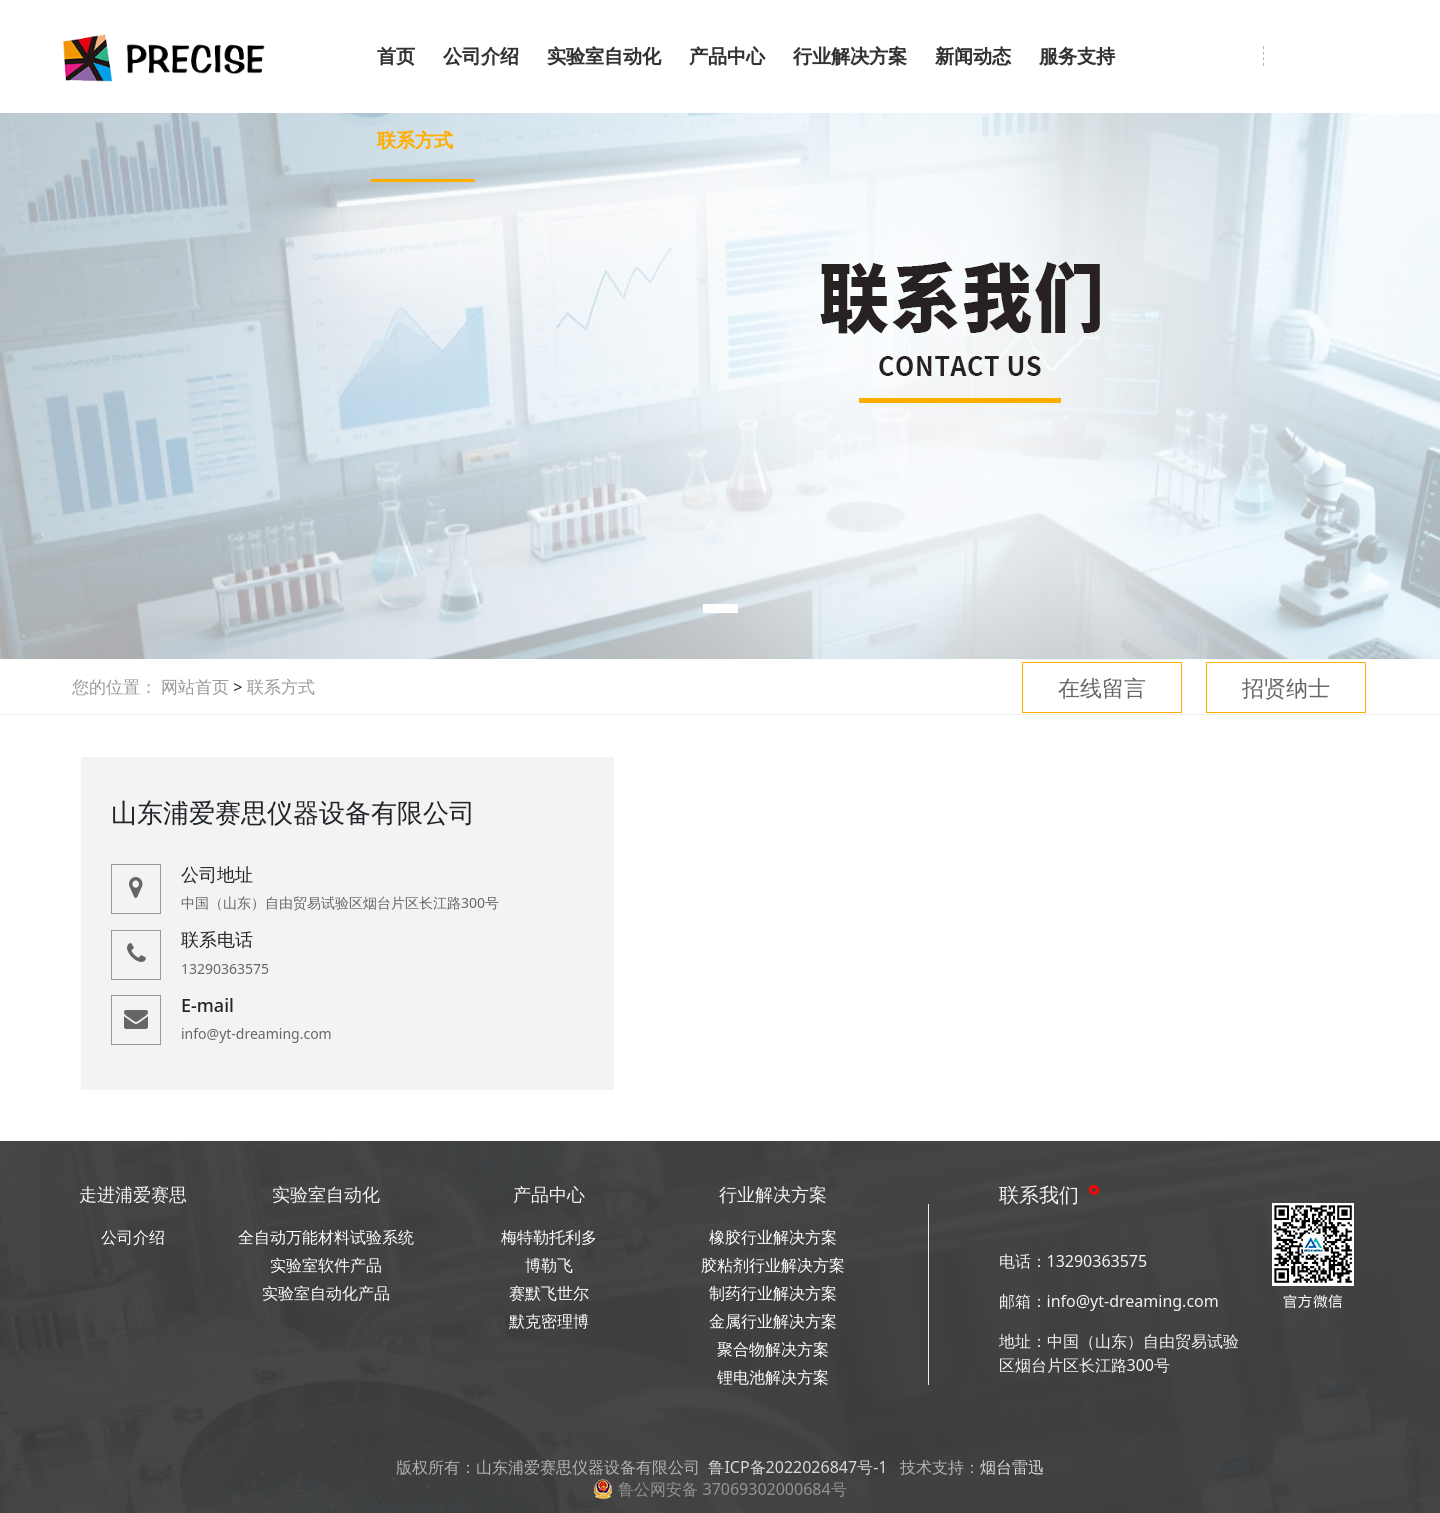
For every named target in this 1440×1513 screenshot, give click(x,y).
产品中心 (727, 56)
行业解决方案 (850, 56)
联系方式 (415, 140)
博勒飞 (549, 1265)
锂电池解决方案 (773, 1377)
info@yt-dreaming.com (1133, 1301)
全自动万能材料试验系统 (326, 1237)
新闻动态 (973, 56)
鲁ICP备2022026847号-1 (797, 1467)
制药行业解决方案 (773, 1293)
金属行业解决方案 (773, 1321)
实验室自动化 (604, 56)
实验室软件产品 (326, 1265)
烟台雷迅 (1012, 1467)
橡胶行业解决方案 (773, 1237)
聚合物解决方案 (773, 1349)
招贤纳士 (1286, 687)
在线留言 (1102, 687)
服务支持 (1077, 56)
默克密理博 (549, 1321)
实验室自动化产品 (326, 1293)
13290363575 (1097, 1261)
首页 (396, 56)
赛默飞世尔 (549, 1293)
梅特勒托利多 (549, 1237)
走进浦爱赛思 (133, 1194)
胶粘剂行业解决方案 (773, 1265)
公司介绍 (481, 56)
